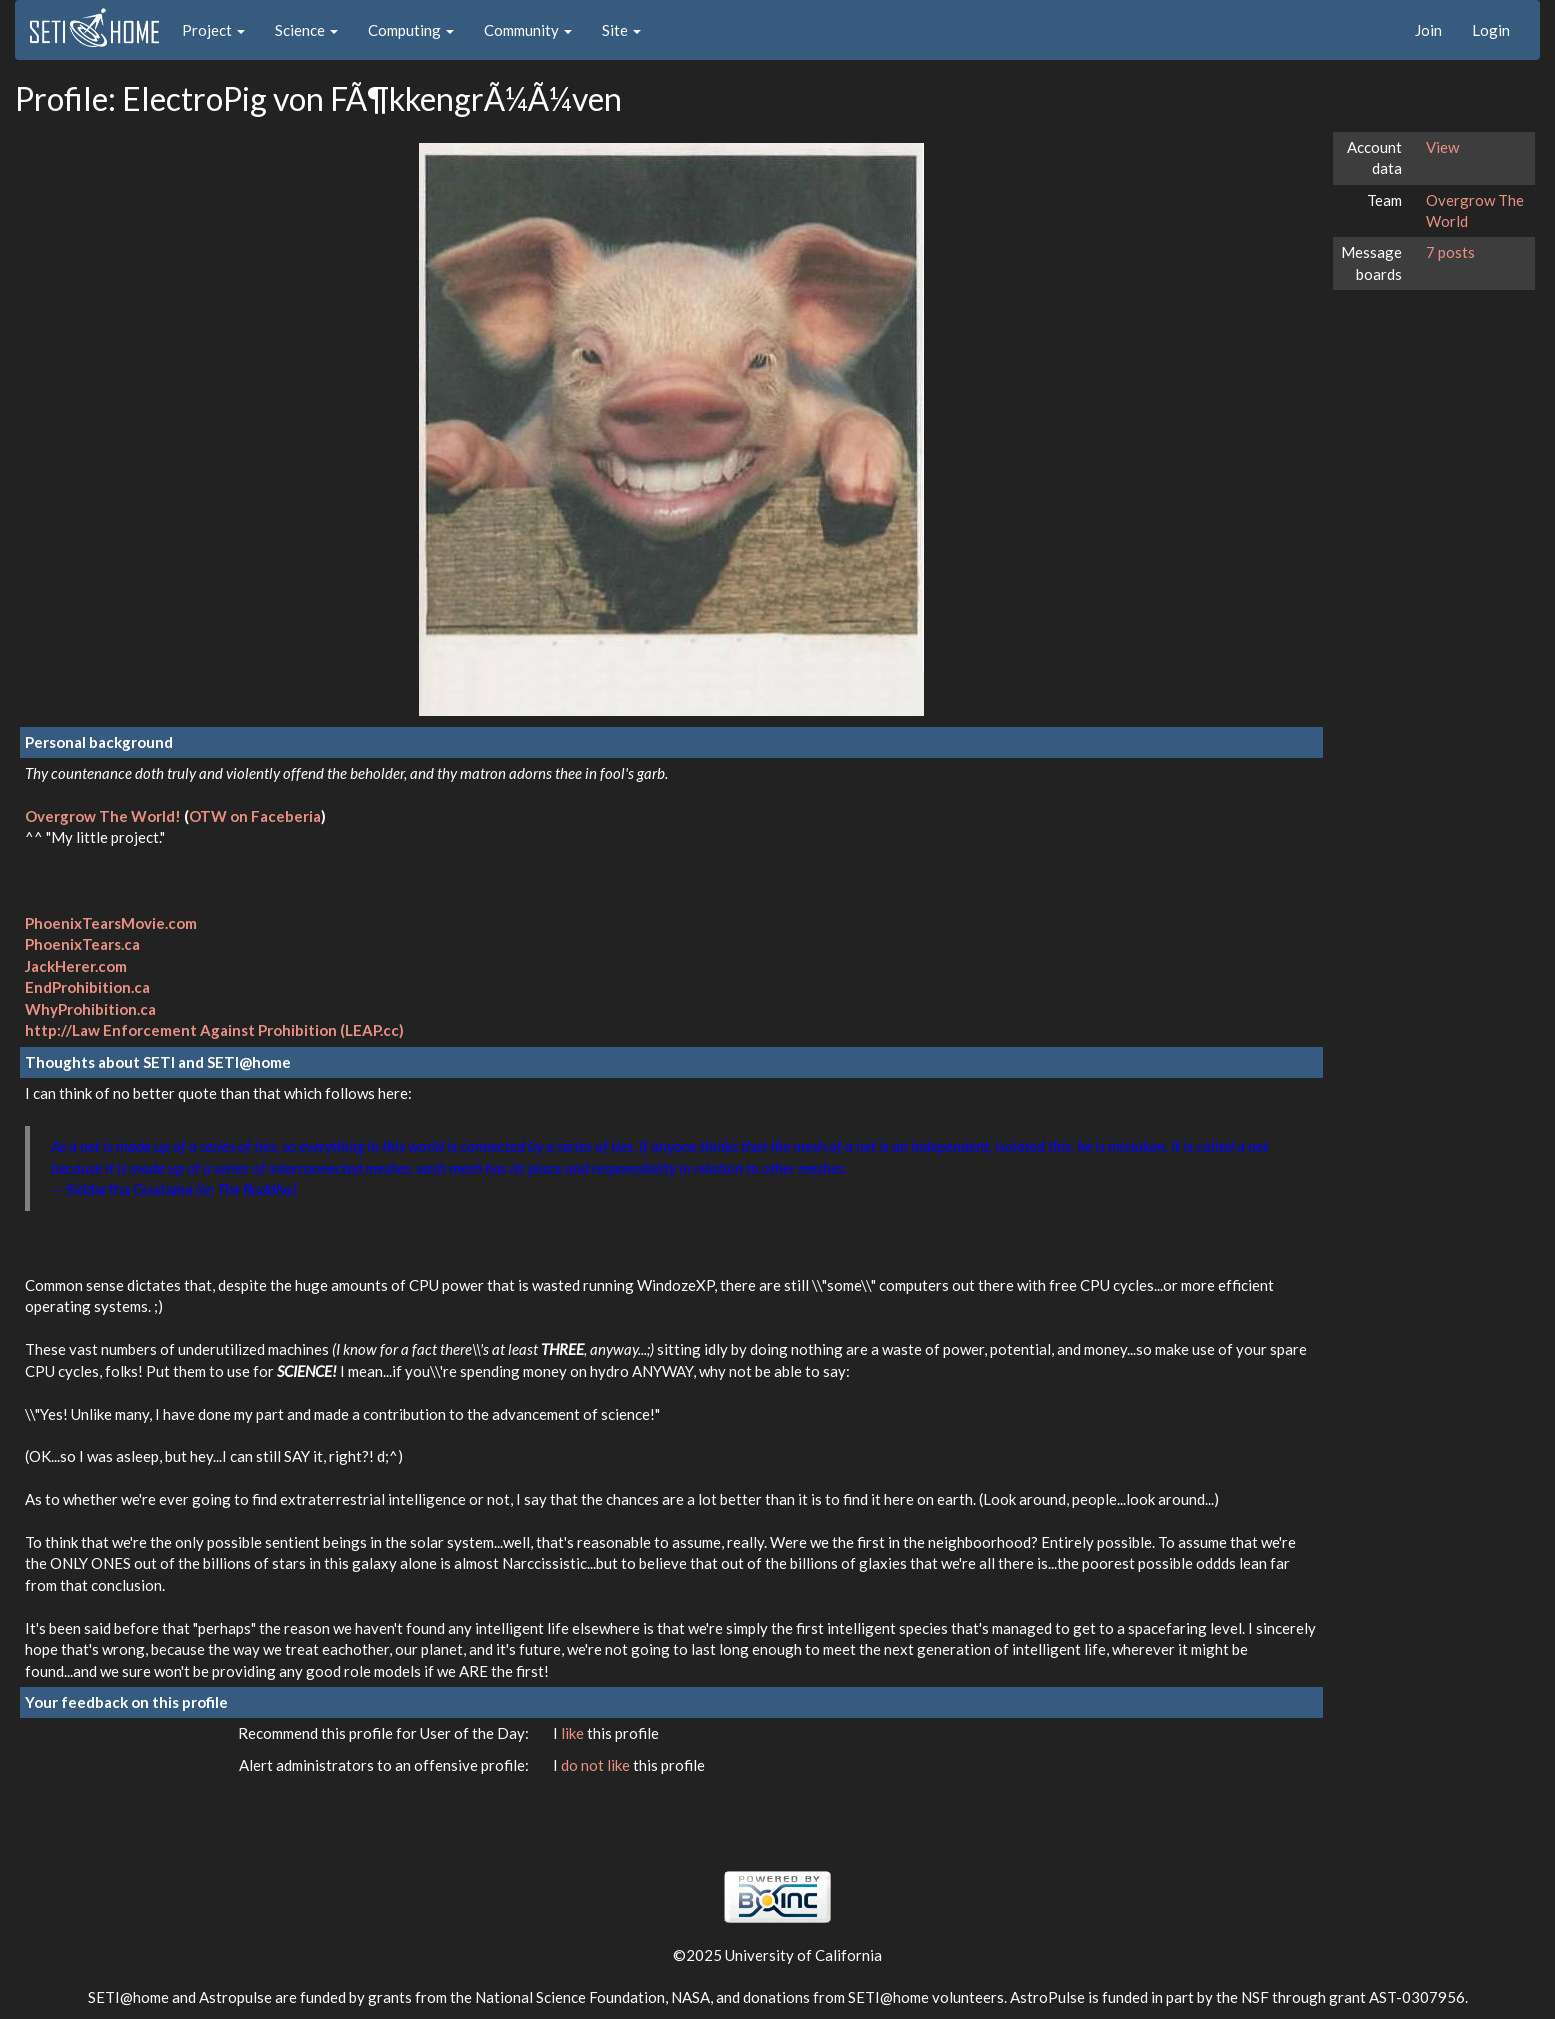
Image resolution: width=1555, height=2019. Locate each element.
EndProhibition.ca (87, 987)
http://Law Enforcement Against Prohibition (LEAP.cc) (214, 1030)
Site (621, 30)
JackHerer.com (76, 966)
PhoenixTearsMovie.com (111, 923)
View (1442, 147)
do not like (597, 1765)
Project (213, 30)
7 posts (1450, 252)
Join (1428, 30)
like (574, 1733)
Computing (411, 30)
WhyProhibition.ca (90, 1009)
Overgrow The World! (103, 816)
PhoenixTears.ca (82, 944)
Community (528, 30)
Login (1491, 30)
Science (306, 30)
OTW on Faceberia (255, 816)
